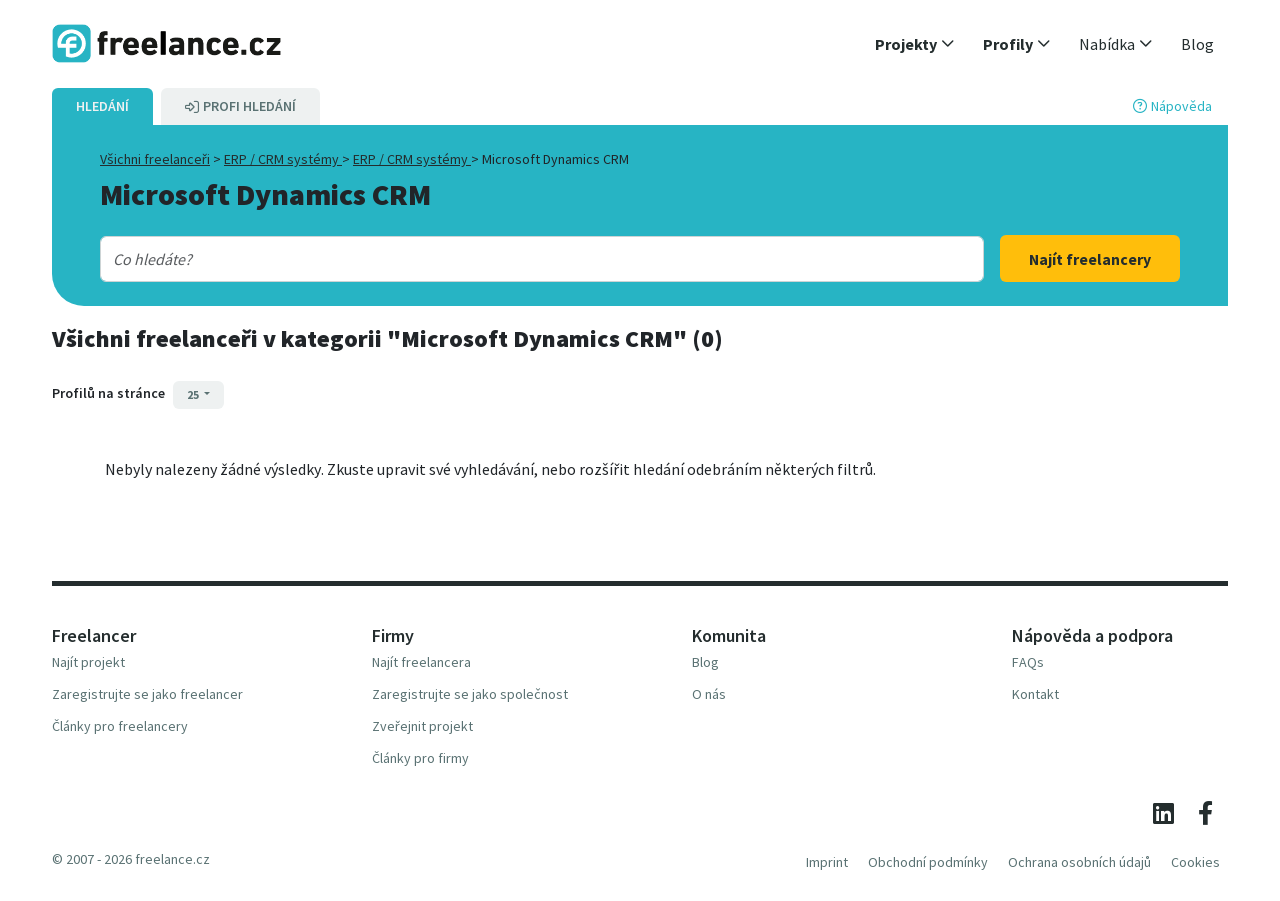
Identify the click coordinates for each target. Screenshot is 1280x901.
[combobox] (502, 259)
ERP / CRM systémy (283, 159)
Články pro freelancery (120, 726)
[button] (915, 44)
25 (194, 394)
